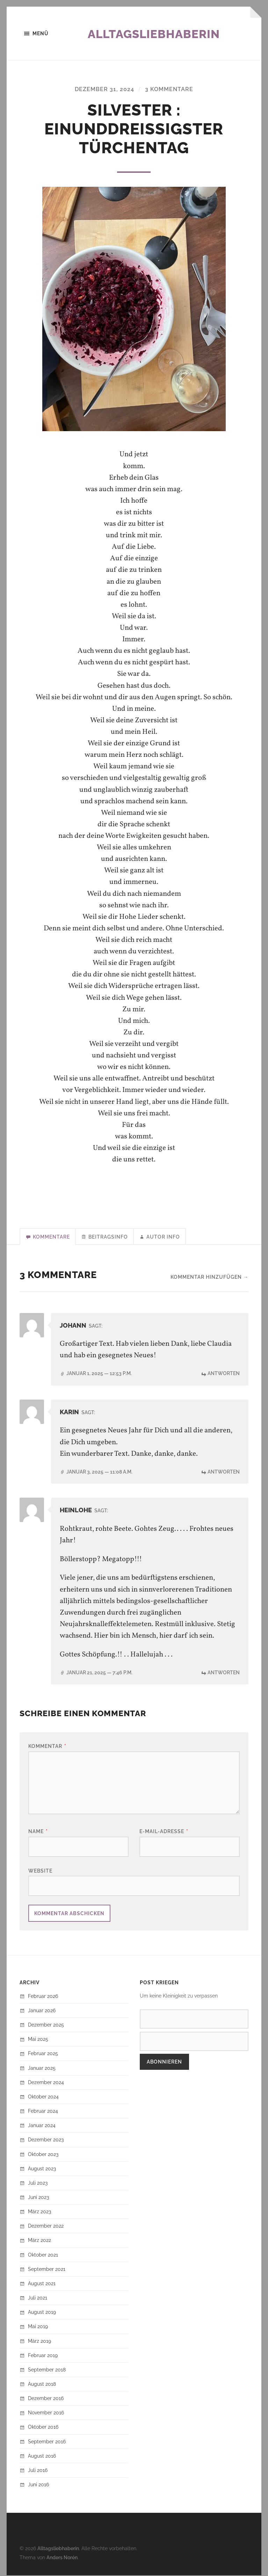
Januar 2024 (42, 2126)
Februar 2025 (43, 2054)
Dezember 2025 (46, 2025)
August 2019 (42, 2313)
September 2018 (47, 2370)
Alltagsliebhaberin (159, 33)
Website (40, 1871)
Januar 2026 (42, 2011)
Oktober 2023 (43, 2155)
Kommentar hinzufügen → (209, 1278)
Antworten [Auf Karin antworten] (224, 1472)
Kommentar (47, 1747)
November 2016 (46, 2413)
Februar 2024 (43, 2111)
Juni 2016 (38, 2485)
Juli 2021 (37, 2298)
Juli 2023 (38, 2183)
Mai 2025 (38, 2040)
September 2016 (47, 2442)
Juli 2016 (38, 2471)
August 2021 (42, 2284)
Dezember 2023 (46, 2140)
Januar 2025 (42, 2069)
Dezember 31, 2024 (104, 89)
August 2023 (42, 2169)
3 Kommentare (169, 89)
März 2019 (39, 2342)
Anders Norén (62, 2558)
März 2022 (39, 2241)
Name (38, 1832)
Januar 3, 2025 (99, 1472)
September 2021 (46, 2270)
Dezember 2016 (46, 2399)
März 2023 (39, 2212)
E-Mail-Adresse (163, 1832)
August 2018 (42, 2384)
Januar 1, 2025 (99, 1374)
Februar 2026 (43, 1997)
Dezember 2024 (46, 2083)
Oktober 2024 (43, 2097)
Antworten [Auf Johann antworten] (224, 1374)
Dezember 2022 (46, 2226)
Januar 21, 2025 (99, 1673)
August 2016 (42, 2456)
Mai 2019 (38, 2327)
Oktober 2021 (43, 2255)
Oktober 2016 (43, 2428)
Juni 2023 (38, 2198)
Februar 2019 (43, 2356)
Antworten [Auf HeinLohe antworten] (224, 1673)
